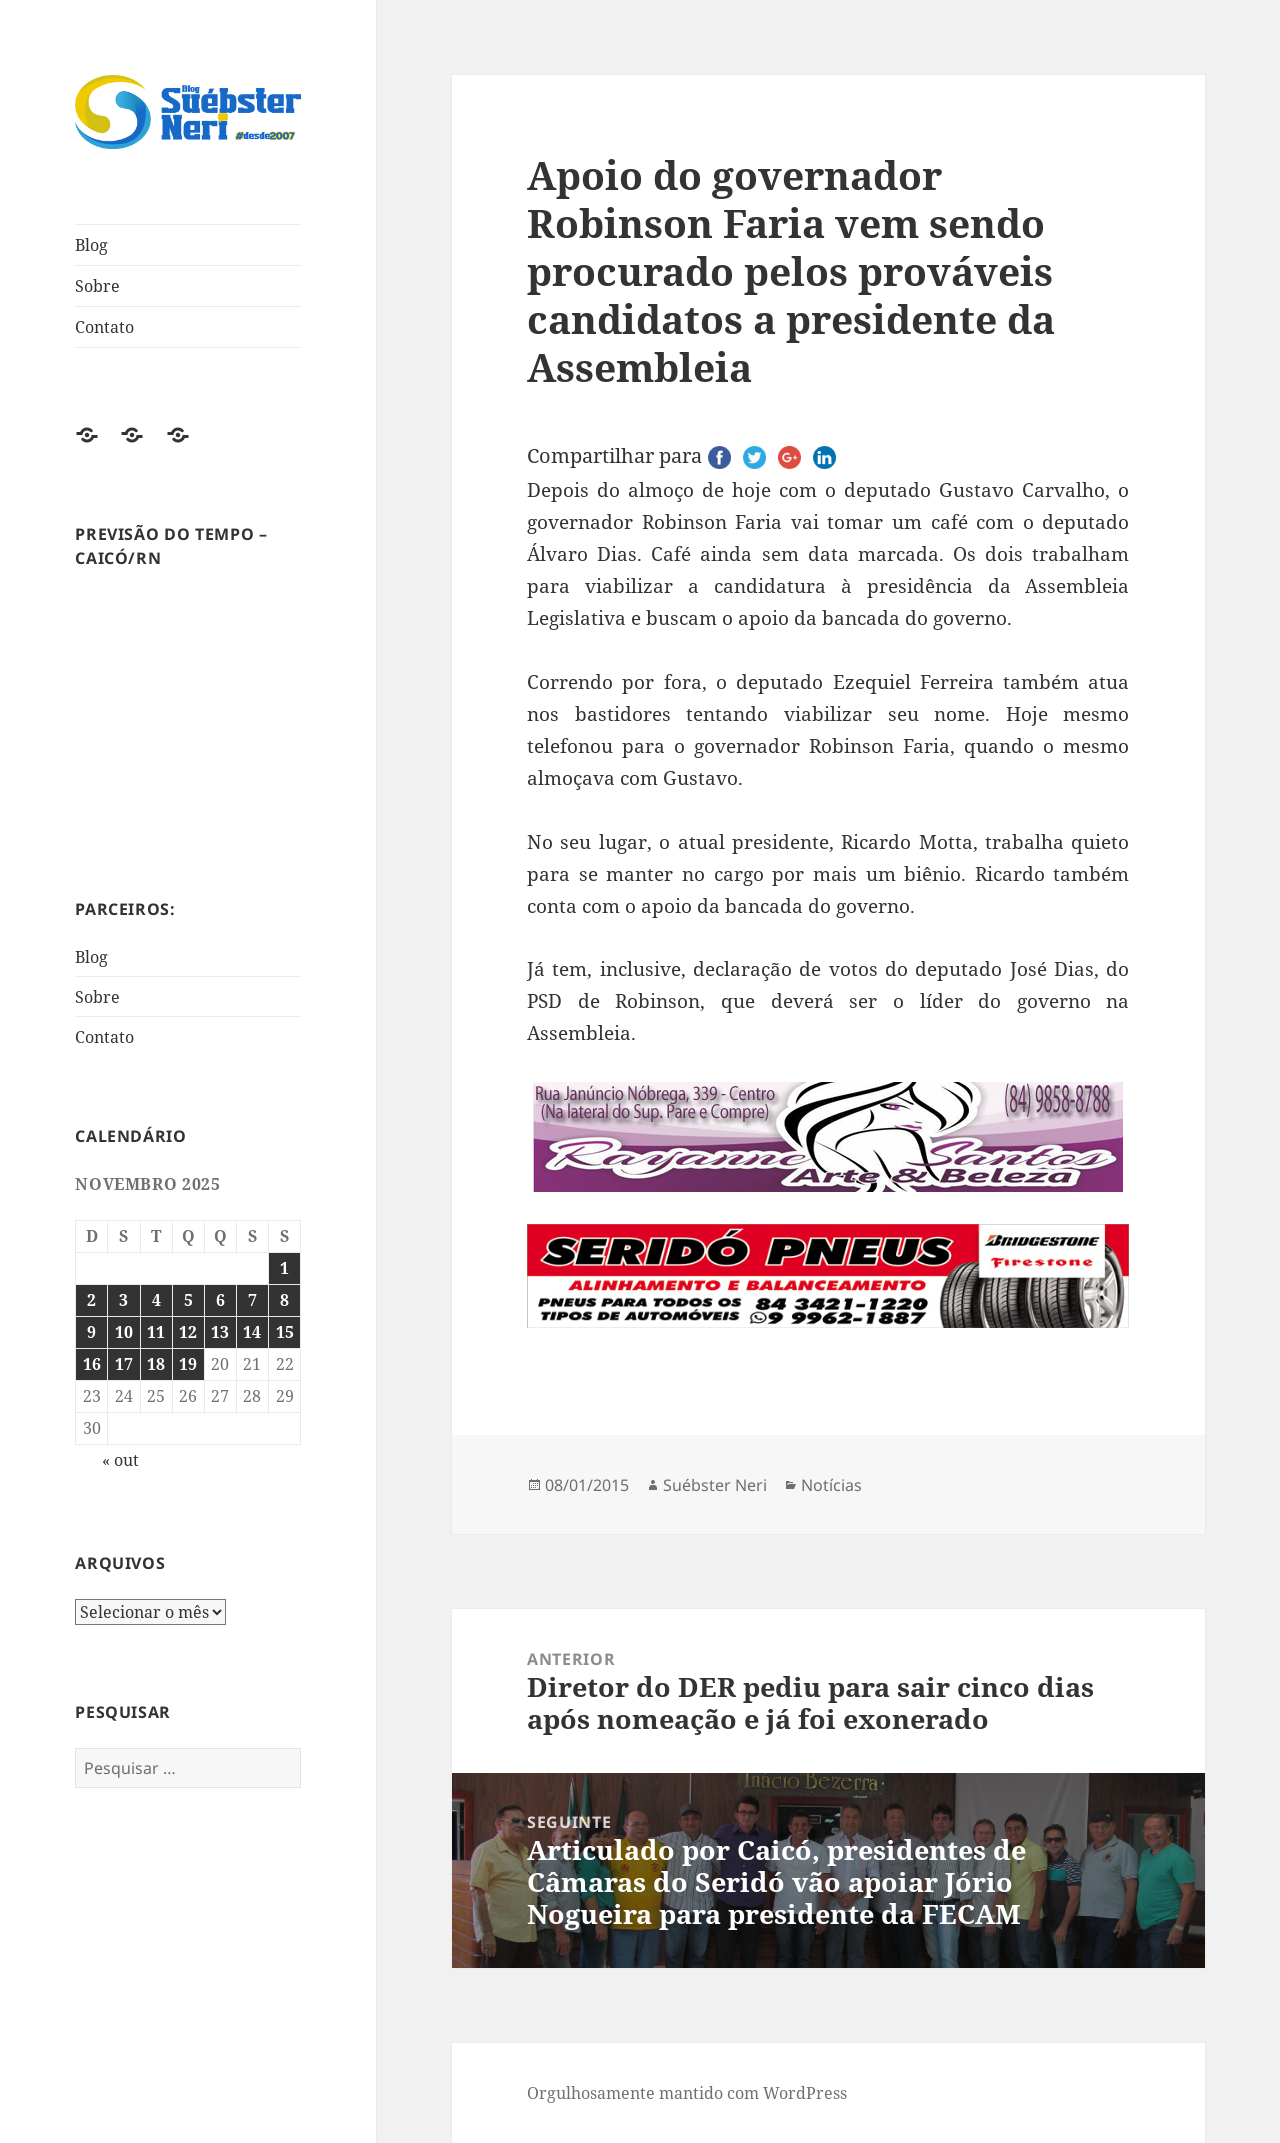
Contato (104, 327)
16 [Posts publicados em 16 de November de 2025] (92, 1364)
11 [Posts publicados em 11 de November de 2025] (156, 1332)
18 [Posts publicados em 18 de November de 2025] (156, 1364)
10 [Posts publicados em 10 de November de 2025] (124, 1332)
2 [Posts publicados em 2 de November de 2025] (91, 1300)
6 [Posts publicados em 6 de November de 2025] (220, 1300)
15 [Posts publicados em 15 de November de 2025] (285, 1332)
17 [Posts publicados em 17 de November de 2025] (124, 1364)
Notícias (831, 1485)
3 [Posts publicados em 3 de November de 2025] (123, 1300)
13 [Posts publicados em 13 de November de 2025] (220, 1332)
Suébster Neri (715, 1485)
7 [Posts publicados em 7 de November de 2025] (252, 1300)
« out (120, 1460)
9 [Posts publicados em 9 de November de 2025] (91, 1332)
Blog (91, 245)
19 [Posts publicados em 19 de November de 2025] (188, 1364)
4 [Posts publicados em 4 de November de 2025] (156, 1300)
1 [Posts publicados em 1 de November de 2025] (284, 1268)
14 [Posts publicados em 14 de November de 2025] (252, 1332)
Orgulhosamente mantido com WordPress (687, 2093)
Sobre (97, 286)
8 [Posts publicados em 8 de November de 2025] (284, 1300)
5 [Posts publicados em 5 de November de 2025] (188, 1300)
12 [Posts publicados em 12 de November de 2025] (188, 1332)
